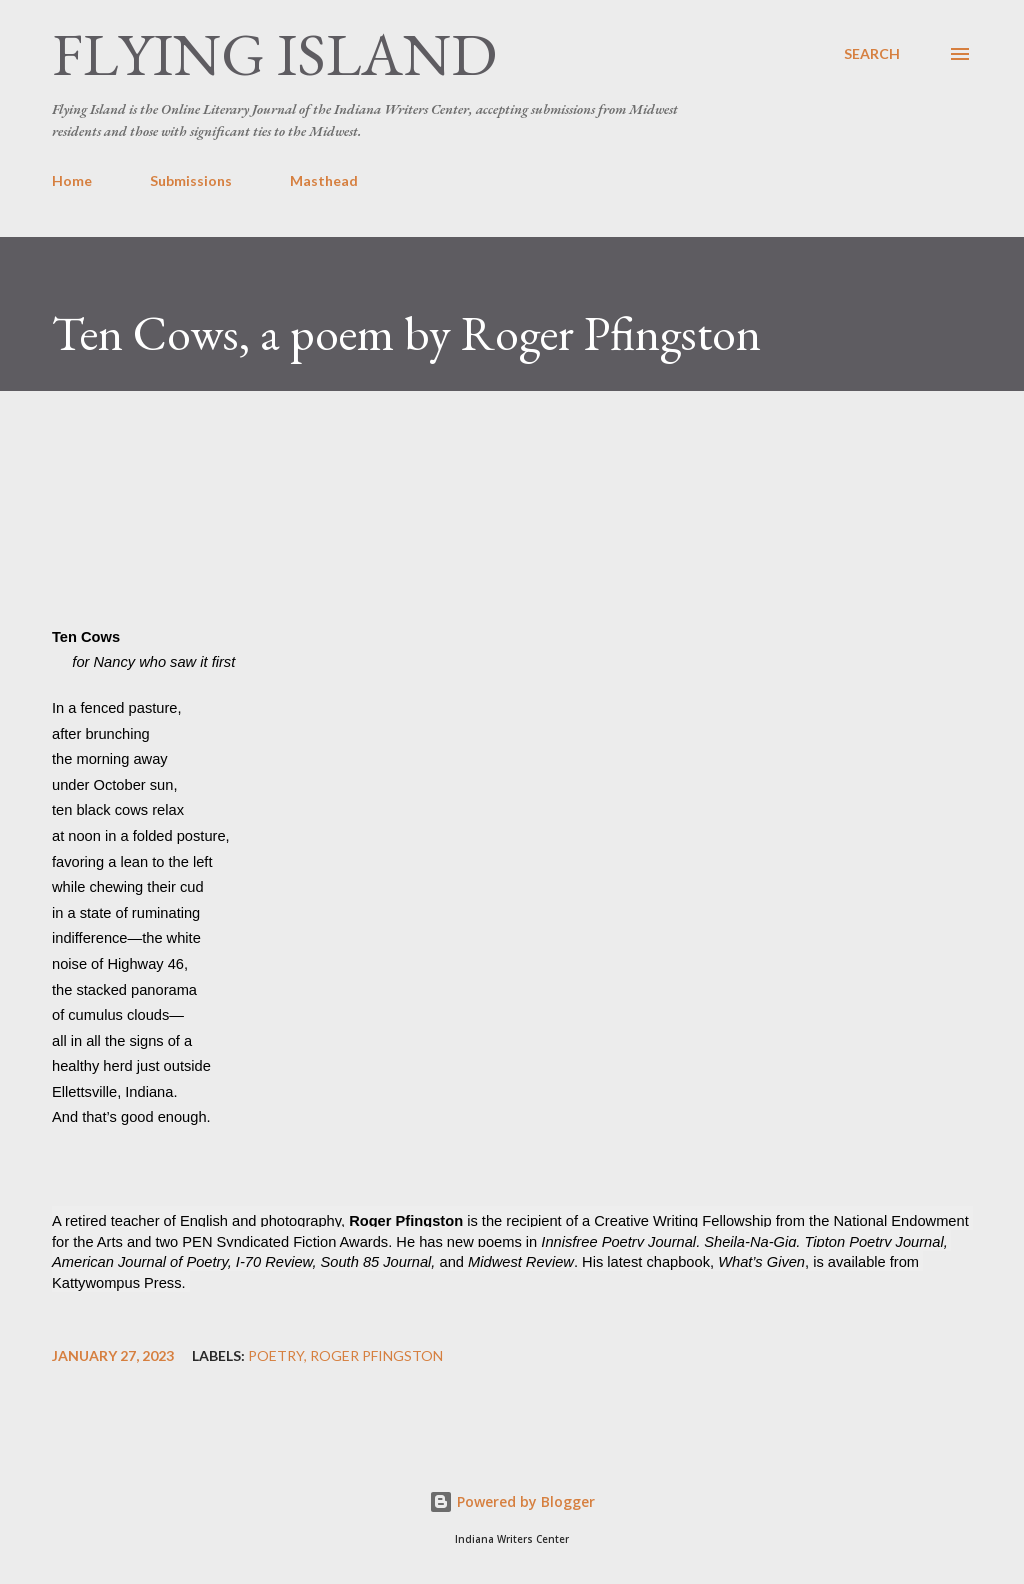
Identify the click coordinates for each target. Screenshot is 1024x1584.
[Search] (872, 54)
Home (72, 180)
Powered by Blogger (512, 1501)
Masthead (324, 180)
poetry (276, 1356)
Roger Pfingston (376, 1356)
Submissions (191, 180)
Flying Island (274, 54)
